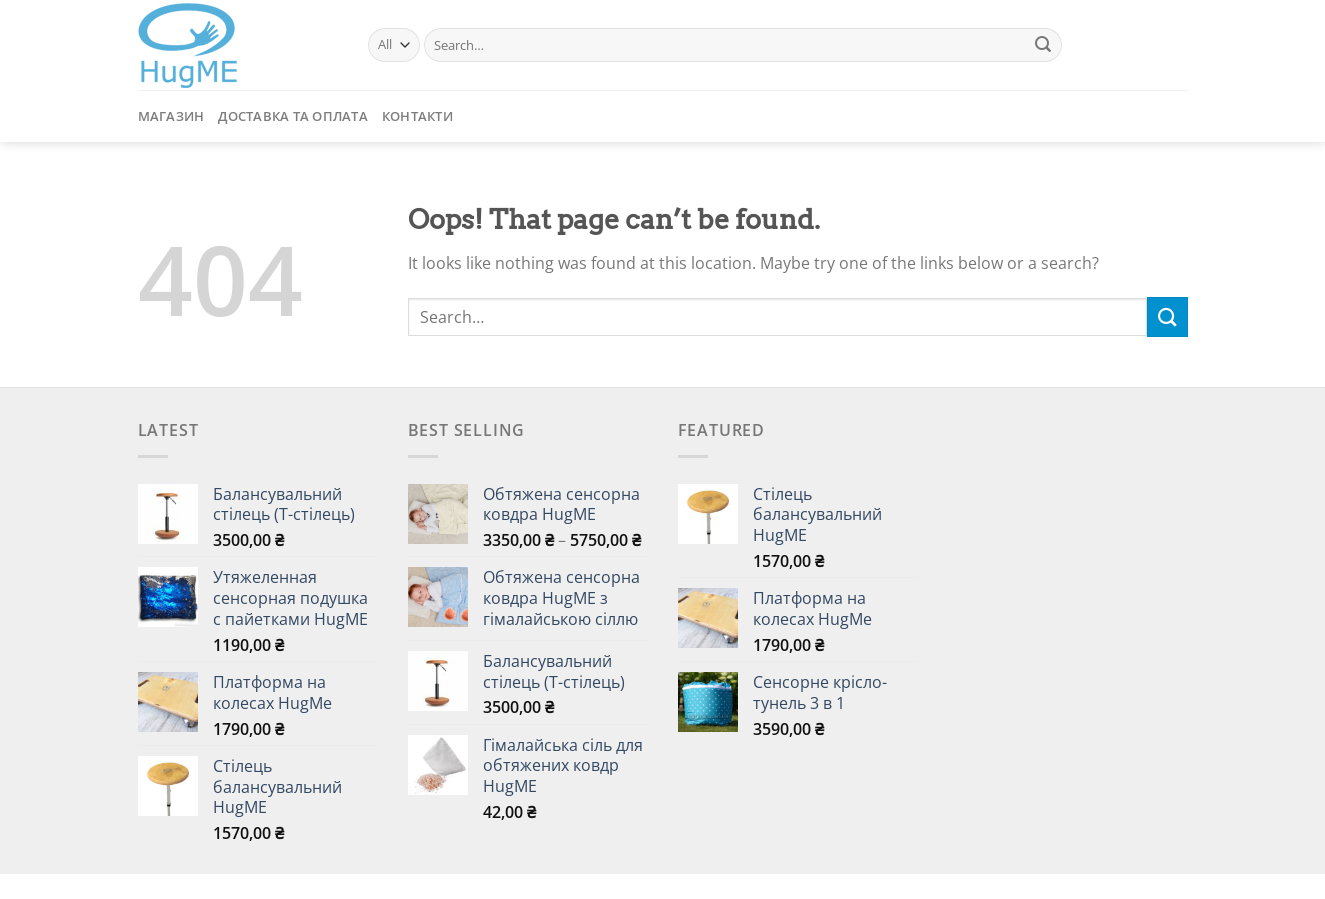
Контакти (417, 116)
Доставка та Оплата (293, 116)
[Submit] (1043, 45)
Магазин (171, 116)
